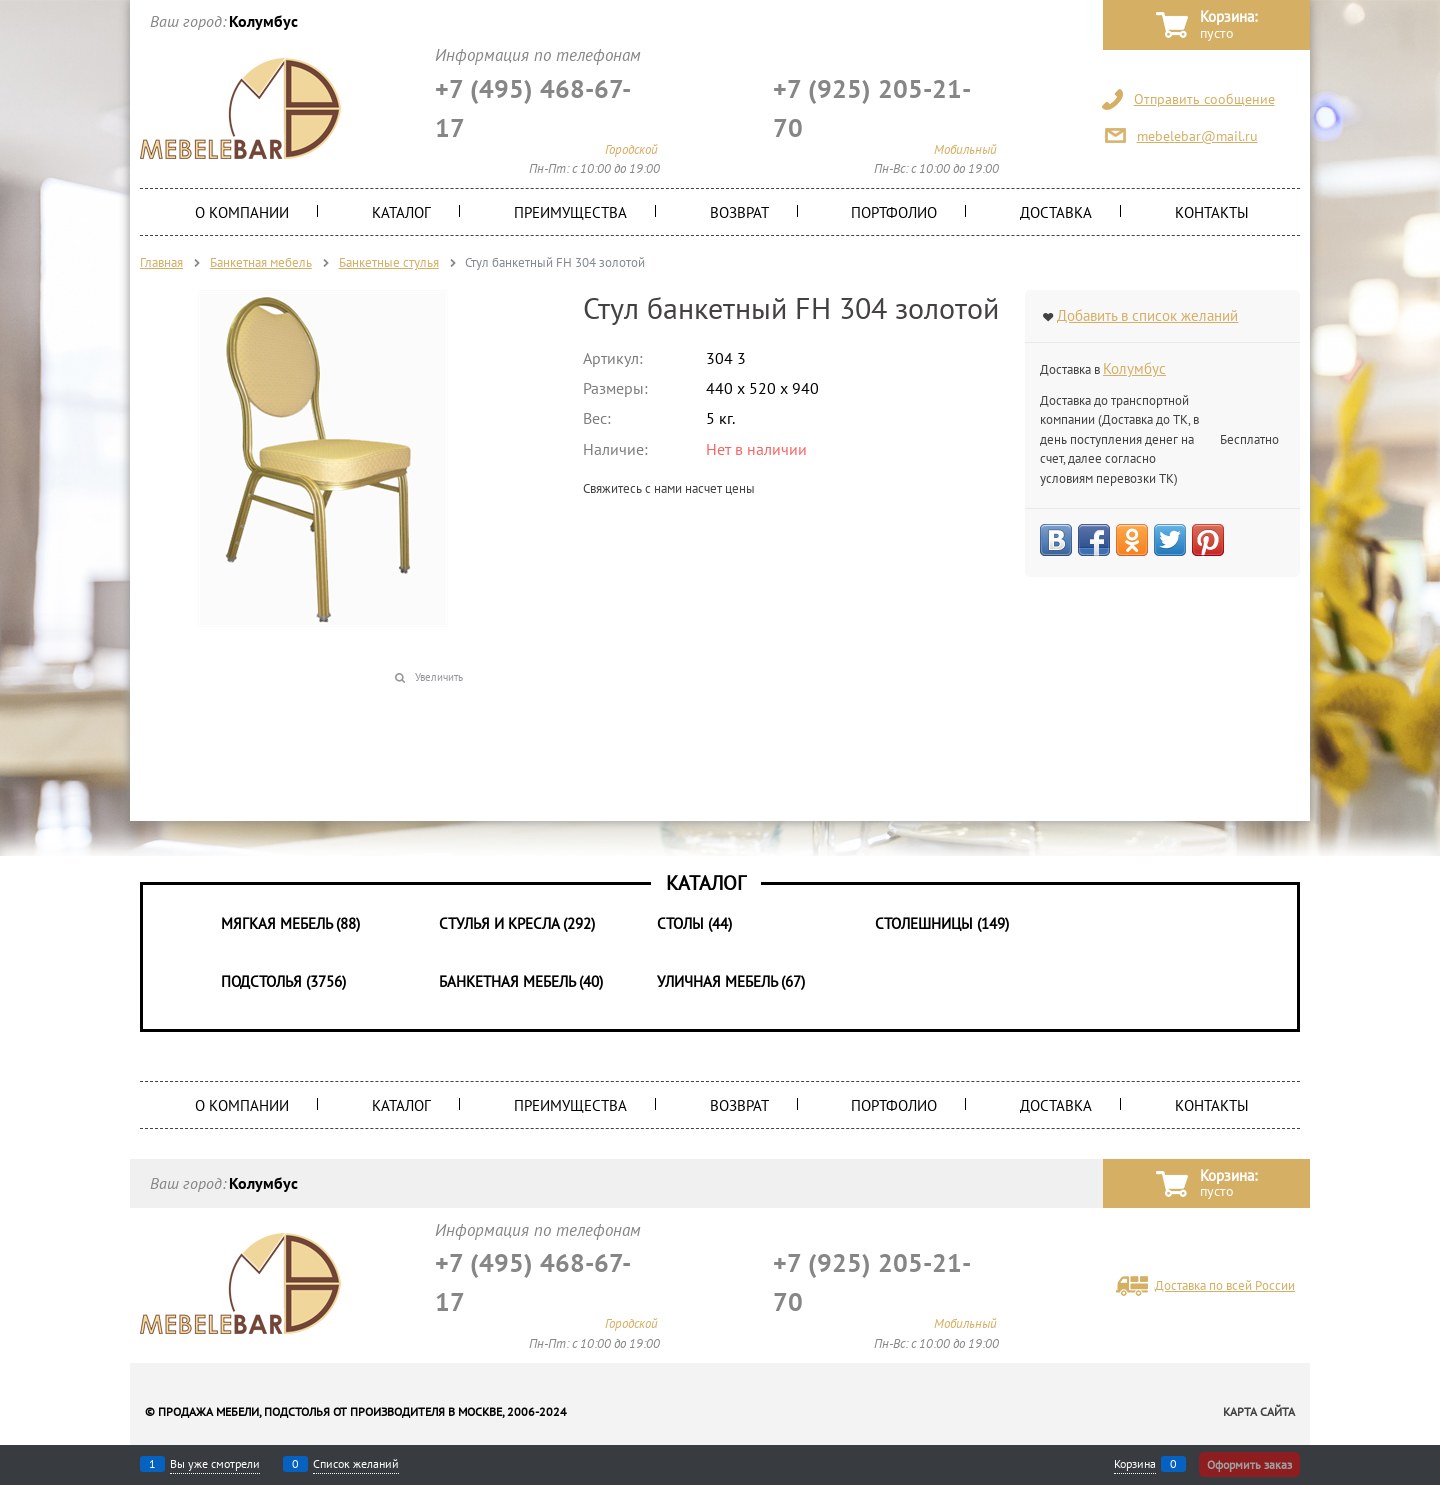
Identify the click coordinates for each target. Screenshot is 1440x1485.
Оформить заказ (1249, 1464)
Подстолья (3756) (283, 981)
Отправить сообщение (1204, 99)
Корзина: (1228, 25)
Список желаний (356, 1464)
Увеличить (439, 677)
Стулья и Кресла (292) (517, 923)
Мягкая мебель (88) (290, 923)
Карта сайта (1259, 1411)
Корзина (1135, 1464)
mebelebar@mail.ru (1197, 136)
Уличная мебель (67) (731, 981)
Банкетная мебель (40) (521, 981)
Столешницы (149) (942, 923)
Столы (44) (694, 923)
